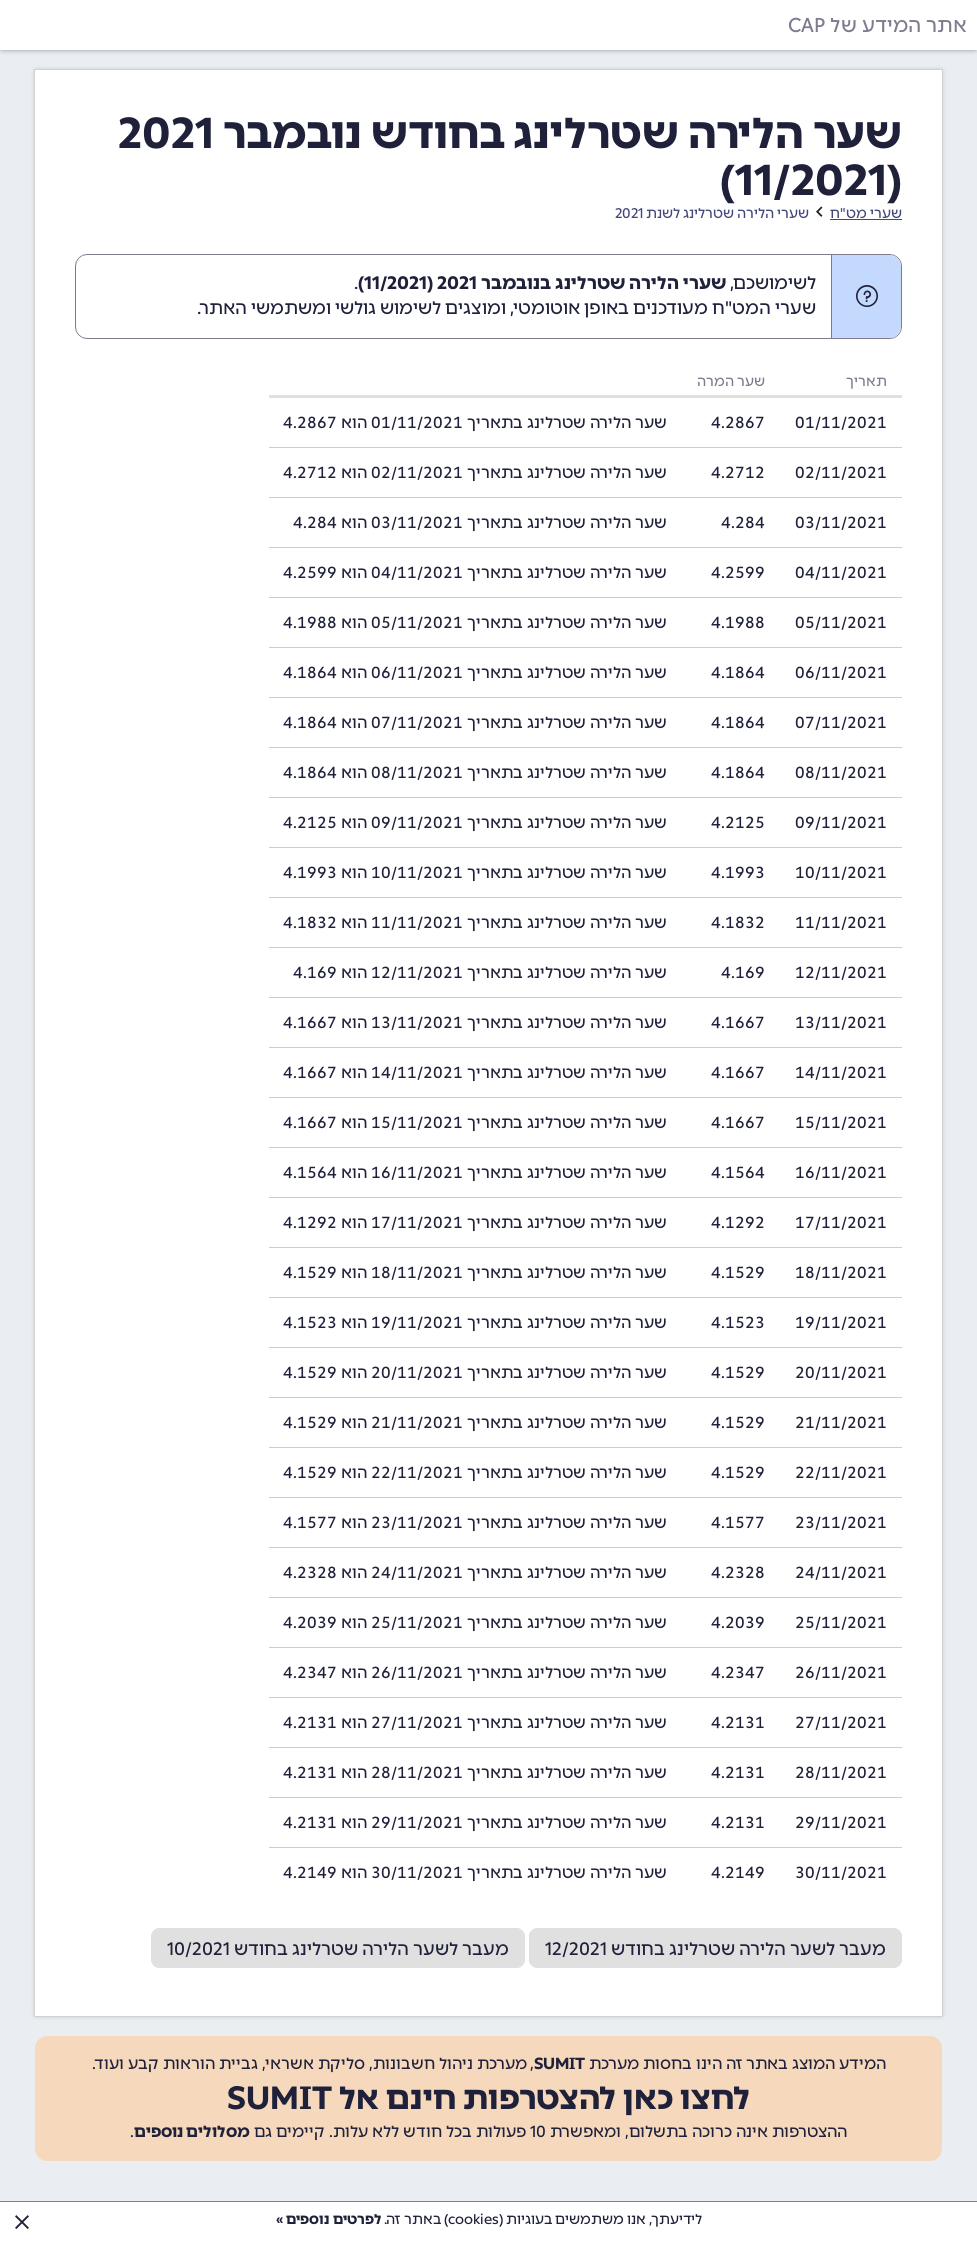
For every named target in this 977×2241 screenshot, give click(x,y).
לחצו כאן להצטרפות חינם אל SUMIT (488, 2098)
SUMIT (559, 2063)
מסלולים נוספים (192, 2131)
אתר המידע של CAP (877, 25)
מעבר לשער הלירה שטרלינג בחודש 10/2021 (338, 1949)
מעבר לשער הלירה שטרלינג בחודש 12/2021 (715, 1949)
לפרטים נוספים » (328, 2219)
